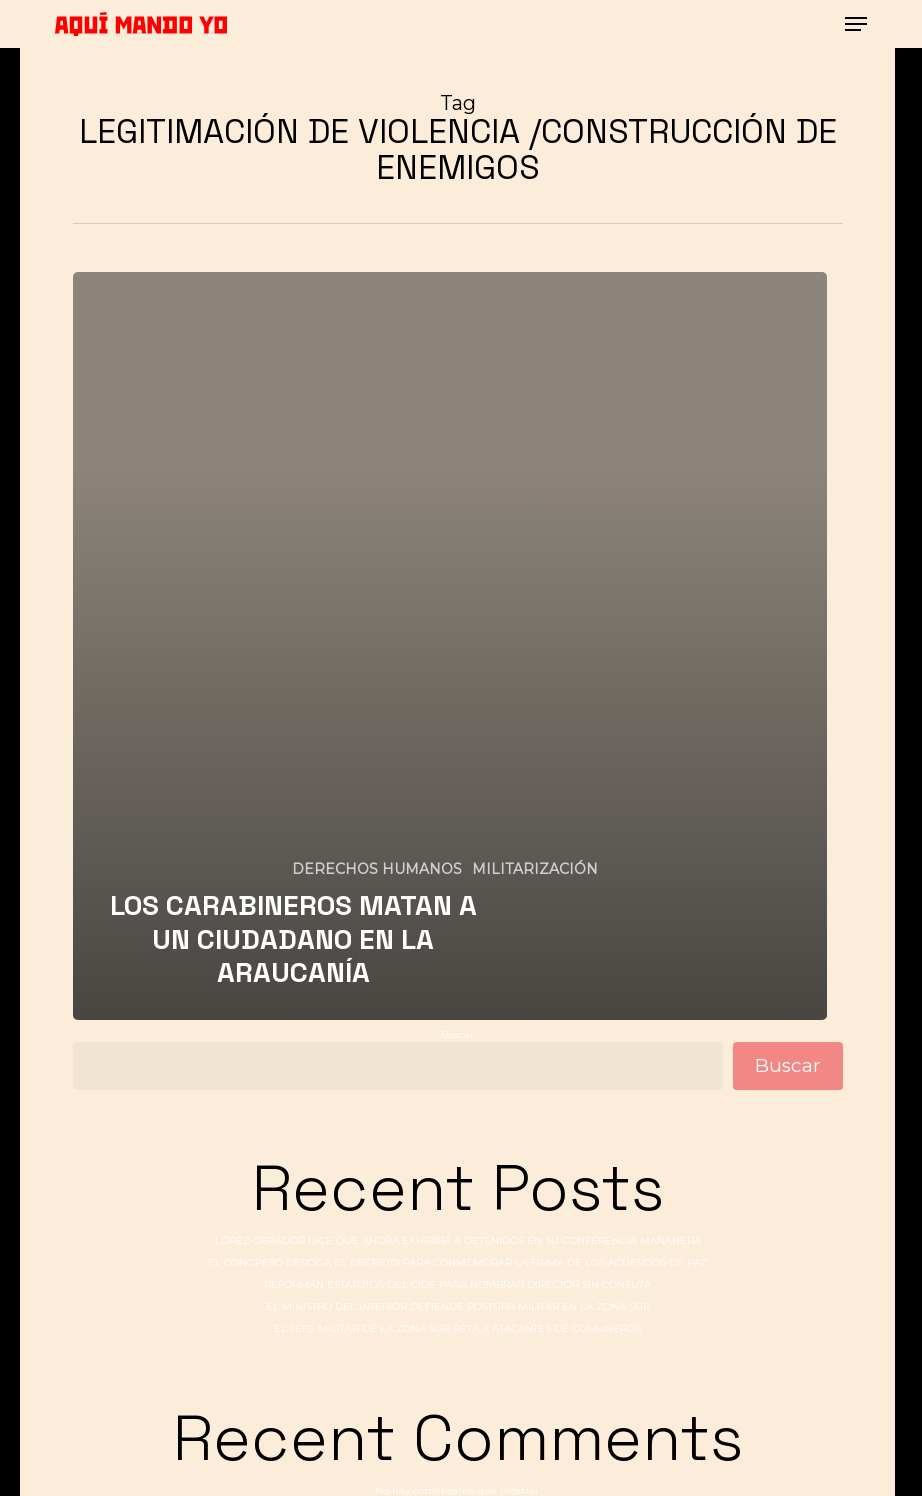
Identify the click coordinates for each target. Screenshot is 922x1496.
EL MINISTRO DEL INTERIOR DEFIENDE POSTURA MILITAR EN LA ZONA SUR (458, 1306)
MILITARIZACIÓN (535, 869)
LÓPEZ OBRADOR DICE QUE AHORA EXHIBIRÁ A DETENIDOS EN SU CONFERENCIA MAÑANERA (458, 1240)
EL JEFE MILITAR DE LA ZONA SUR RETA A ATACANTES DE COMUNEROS (457, 1328)
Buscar (457, 1034)
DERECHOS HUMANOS (377, 869)
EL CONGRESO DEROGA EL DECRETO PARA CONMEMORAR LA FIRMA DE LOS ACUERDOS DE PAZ (458, 1262)
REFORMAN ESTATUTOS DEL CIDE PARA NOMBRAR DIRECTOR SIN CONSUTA (457, 1284)
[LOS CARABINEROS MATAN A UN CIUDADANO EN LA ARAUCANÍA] (450, 646)
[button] (856, 24)
